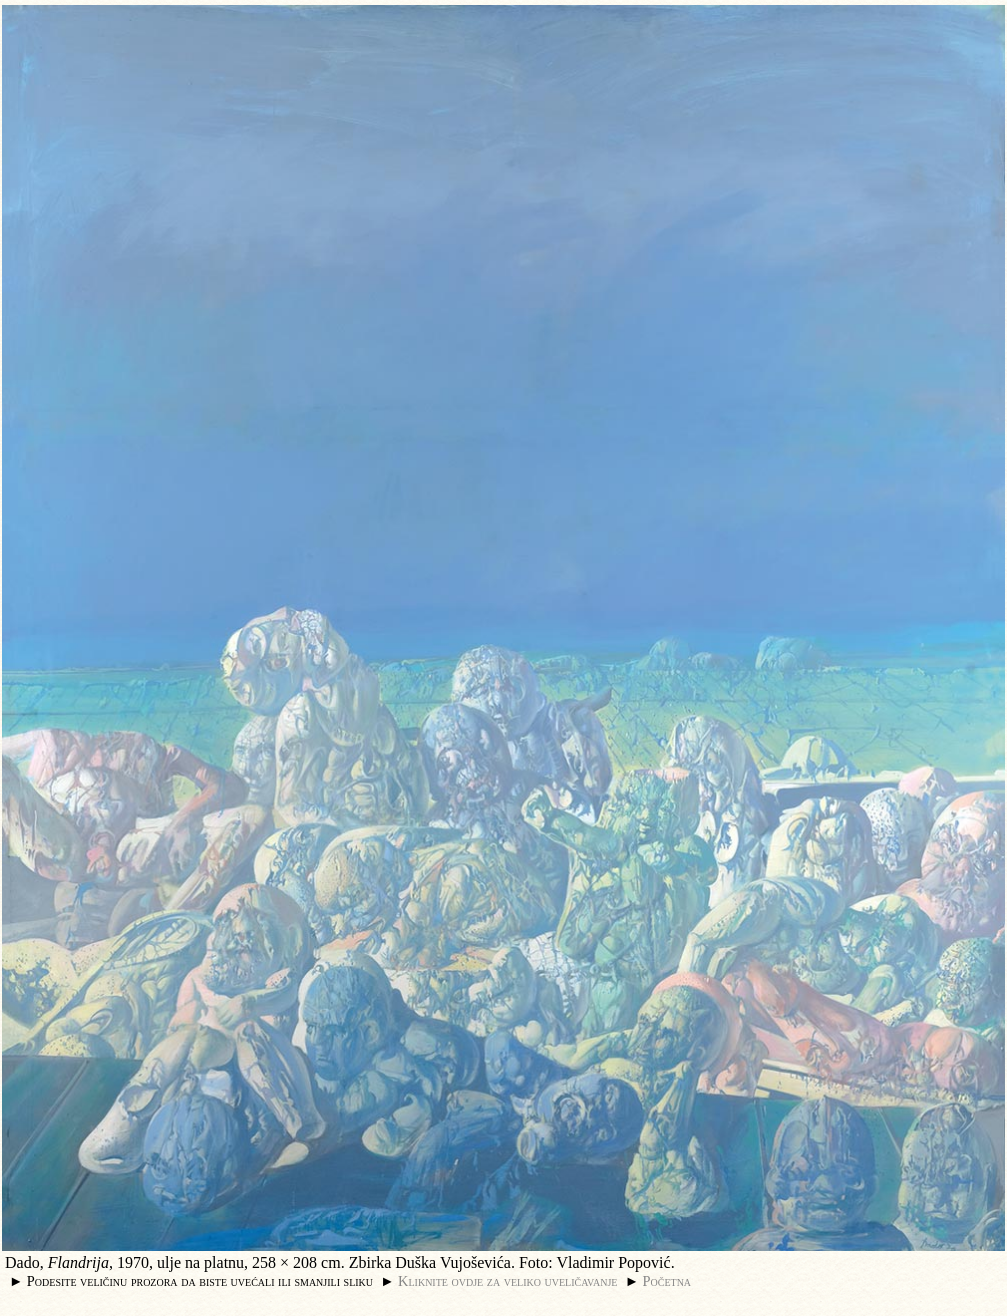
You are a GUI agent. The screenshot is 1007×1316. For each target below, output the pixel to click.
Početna (667, 1281)
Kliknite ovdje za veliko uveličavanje (507, 1281)
